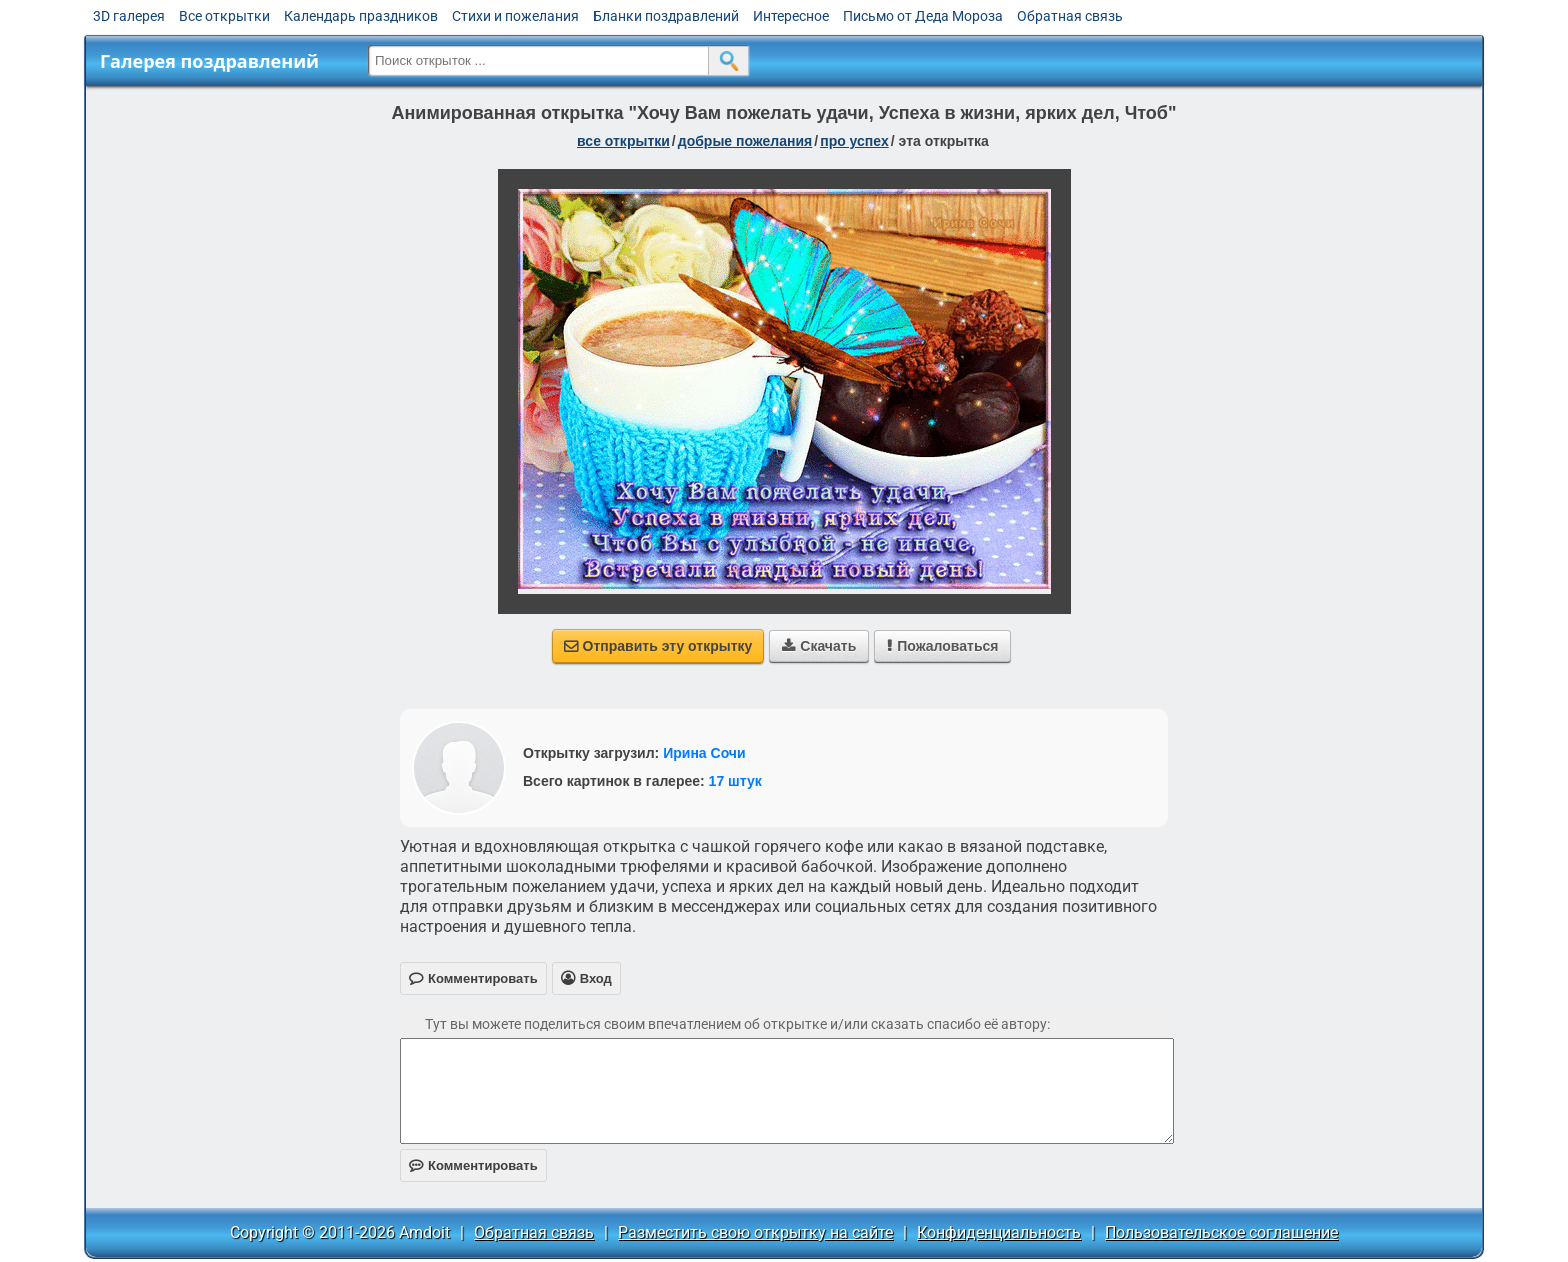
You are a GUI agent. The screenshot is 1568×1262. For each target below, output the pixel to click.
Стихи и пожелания (515, 16)
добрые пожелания (745, 141)
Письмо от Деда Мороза (923, 16)
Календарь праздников (361, 16)
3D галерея (129, 16)
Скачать (819, 646)
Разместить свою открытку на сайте (755, 1232)
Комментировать (473, 1165)
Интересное (791, 16)
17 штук (735, 781)
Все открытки (224, 16)
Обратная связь (1070, 16)
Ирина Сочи (704, 753)
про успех (854, 141)
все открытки (623, 141)
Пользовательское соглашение (1221, 1232)
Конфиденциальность (999, 1232)
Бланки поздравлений (666, 16)
